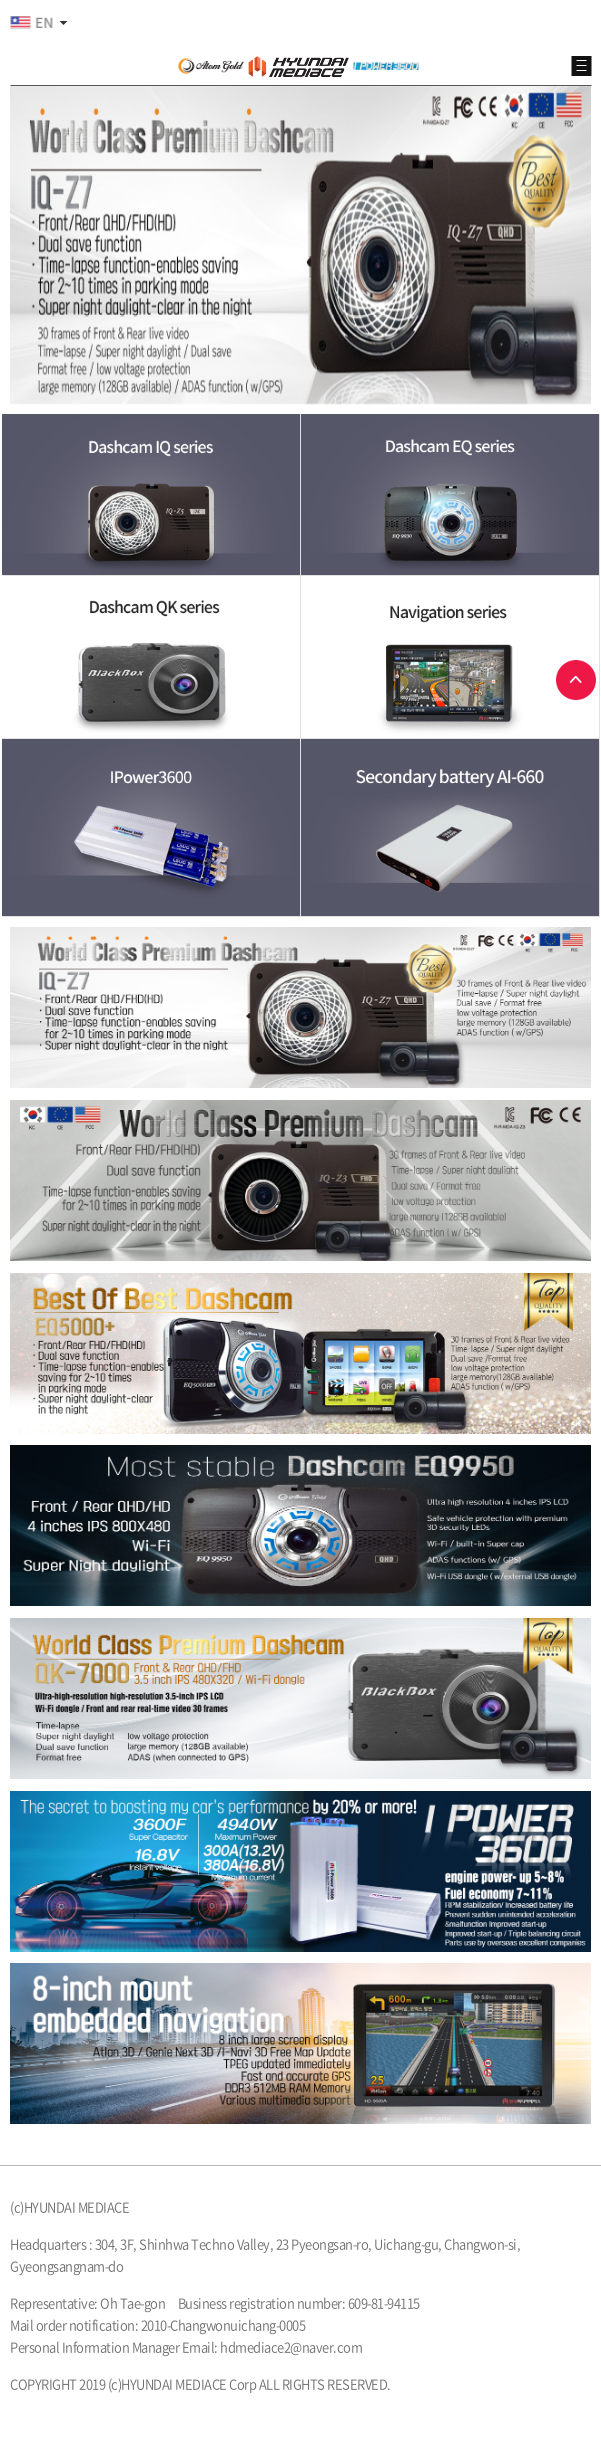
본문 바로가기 (0, 0)
